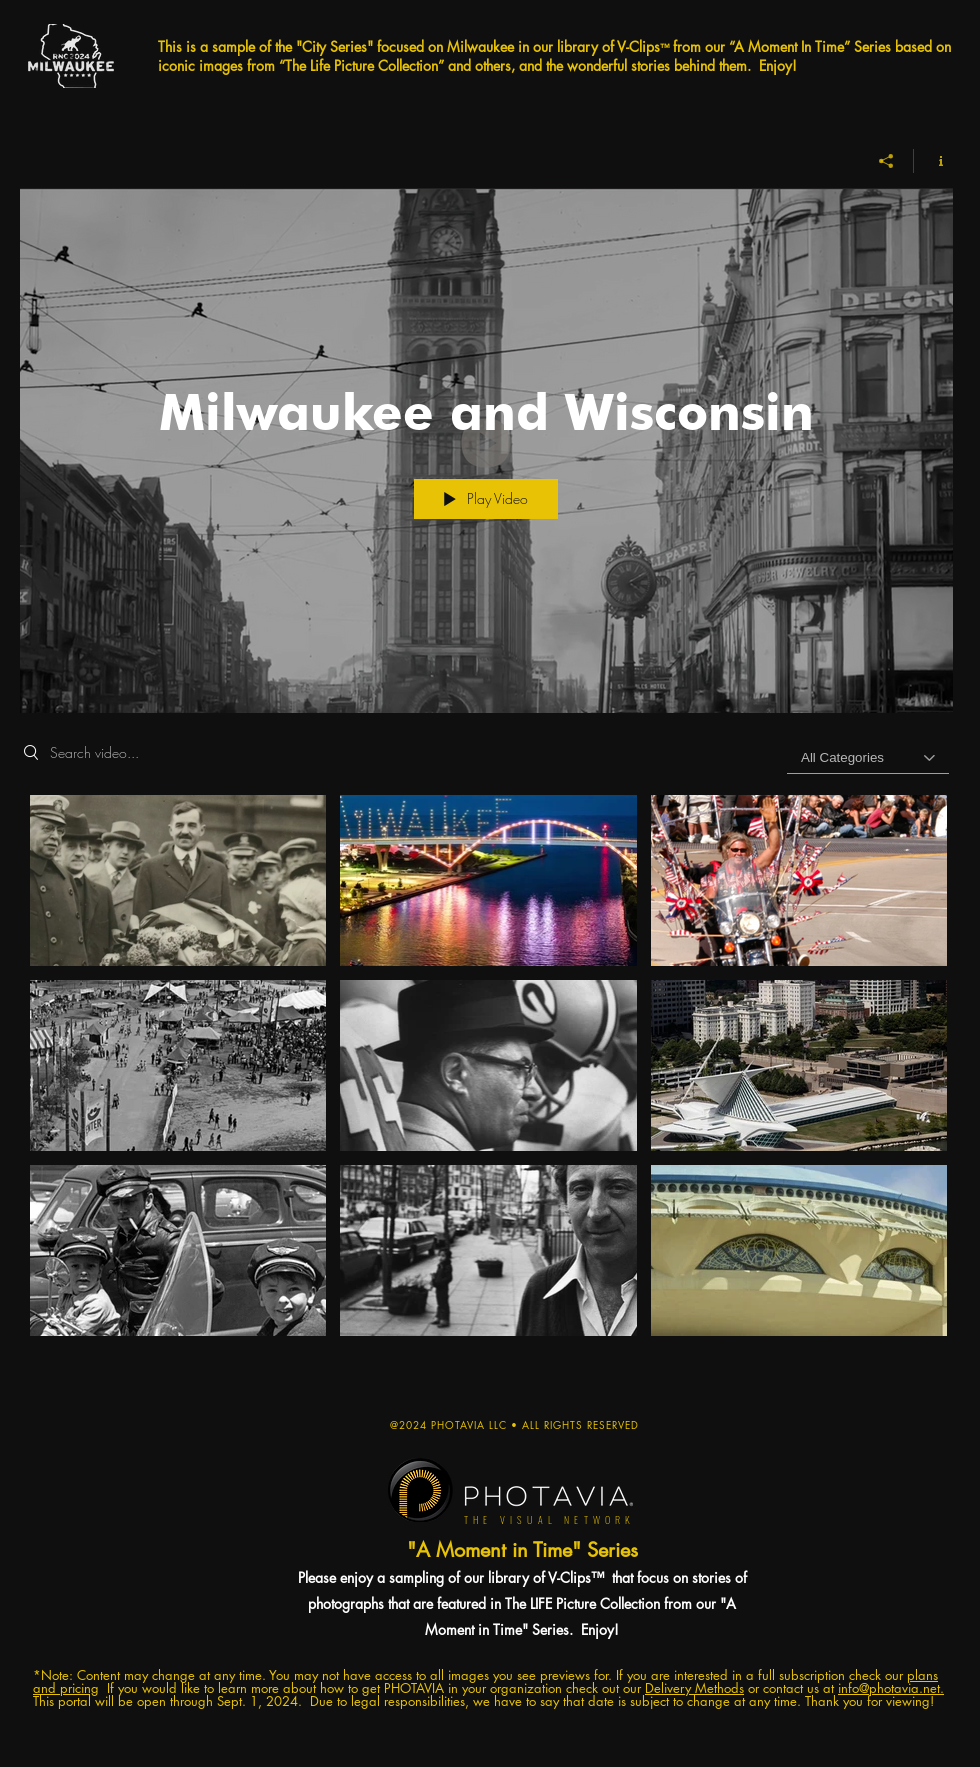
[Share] (886, 161)
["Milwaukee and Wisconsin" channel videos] (486, 1088)
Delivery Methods (694, 1688)
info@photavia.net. (891, 1688)
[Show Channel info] (933, 161)
